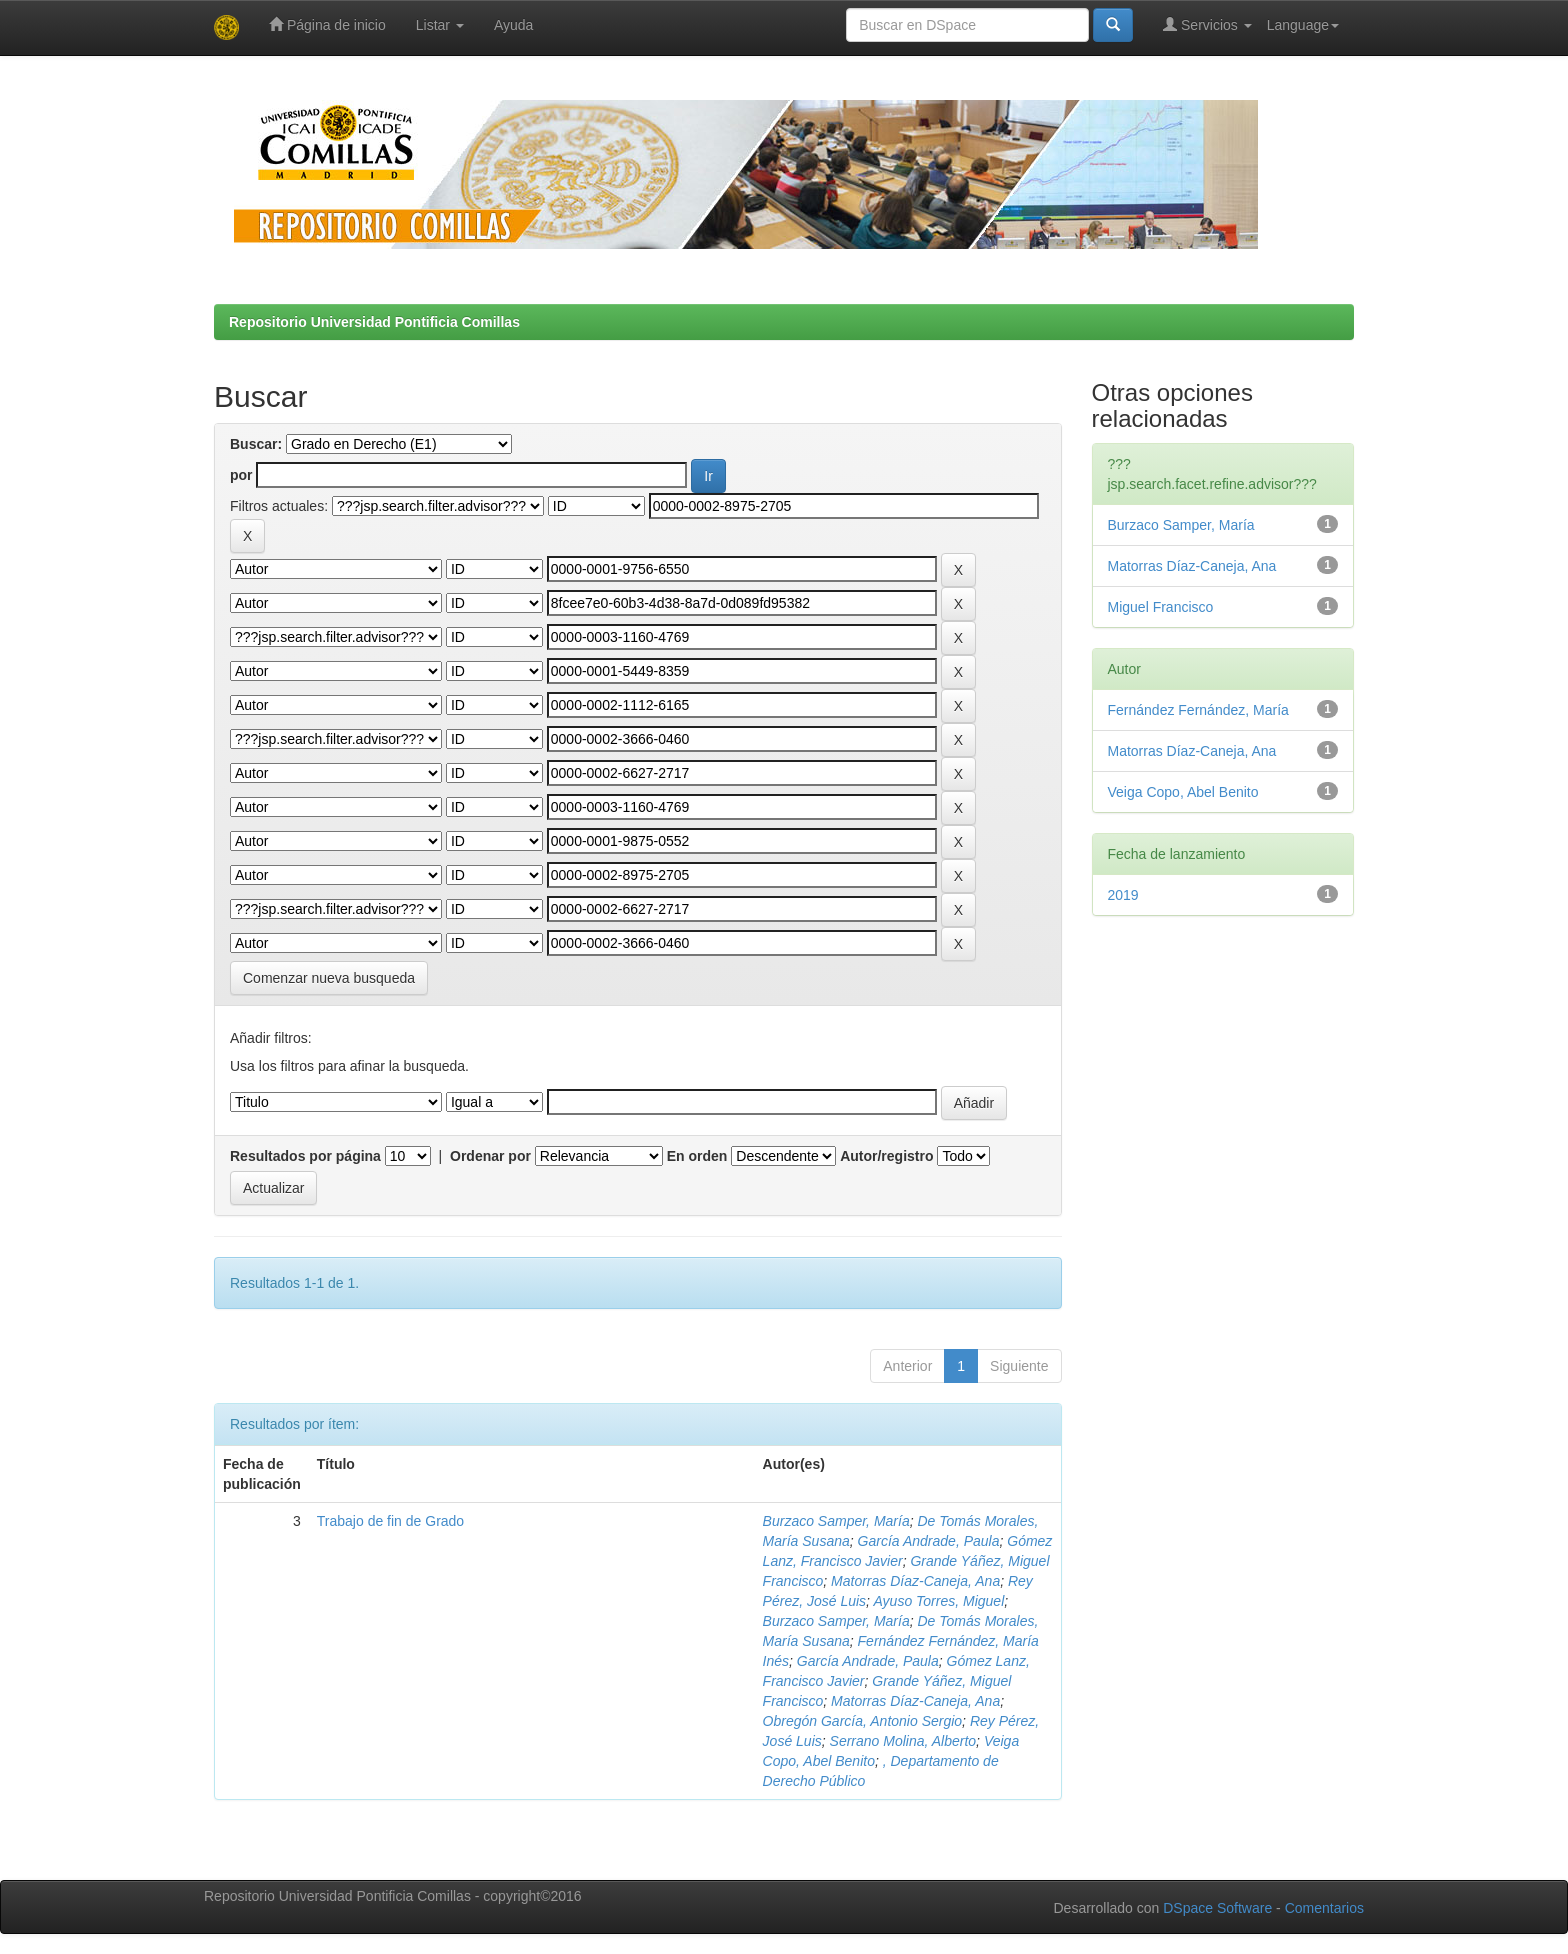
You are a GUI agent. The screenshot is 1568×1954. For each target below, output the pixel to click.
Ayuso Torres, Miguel (938, 1601)
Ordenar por (490, 1156)
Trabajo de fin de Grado (390, 1521)
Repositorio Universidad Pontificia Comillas (374, 322)
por (241, 475)
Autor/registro (886, 1156)
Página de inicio (327, 24)
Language (1303, 25)
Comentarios (1324, 1908)
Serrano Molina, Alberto (903, 1741)
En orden (697, 1156)
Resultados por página (305, 1156)
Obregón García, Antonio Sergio (863, 1721)
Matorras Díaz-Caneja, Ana (915, 1581)
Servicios (1207, 24)
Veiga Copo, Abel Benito (1183, 792)
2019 (1123, 895)
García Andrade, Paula (929, 1541)
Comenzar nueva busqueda (329, 978)
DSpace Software (1217, 1908)
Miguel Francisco (1161, 607)
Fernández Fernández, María (1198, 710)
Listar (440, 25)
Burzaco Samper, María (836, 1521)
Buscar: (256, 444)
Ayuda (513, 25)
